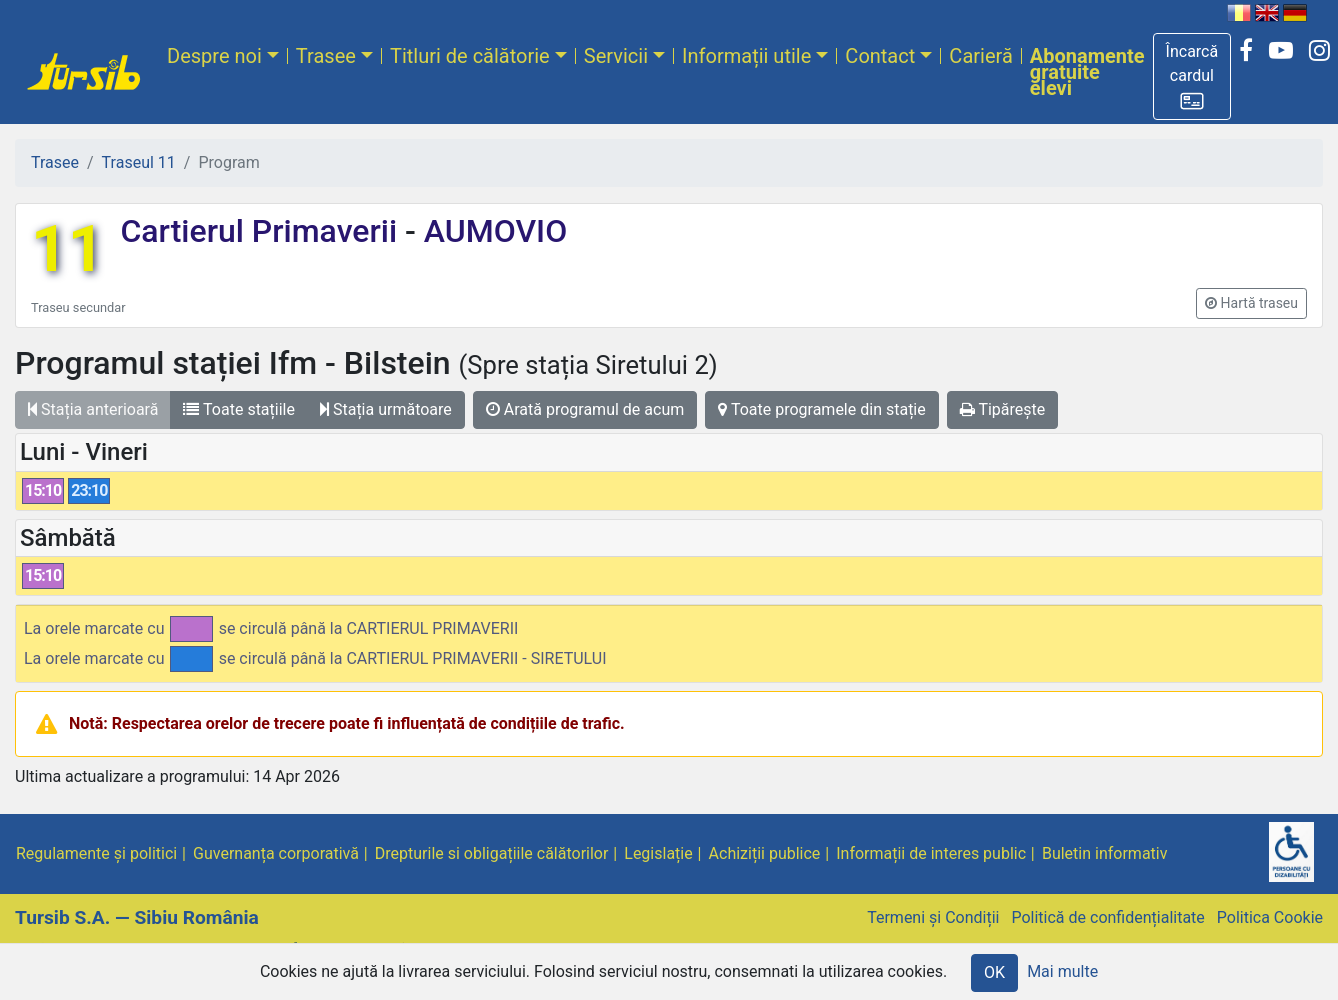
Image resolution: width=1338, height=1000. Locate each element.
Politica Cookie (1270, 917)
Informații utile (746, 56)
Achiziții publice (765, 853)
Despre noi (214, 56)
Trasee (326, 56)
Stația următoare (386, 409)
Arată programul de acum (585, 409)
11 (67, 249)
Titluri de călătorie (470, 56)
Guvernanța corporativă (276, 853)
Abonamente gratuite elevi (1087, 72)
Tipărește (1003, 409)
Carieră (980, 56)
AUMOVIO (491, 231)
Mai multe (1062, 971)
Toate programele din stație (822, 409)
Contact (880, 56)
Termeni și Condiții (933, 917)
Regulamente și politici (96, 853)
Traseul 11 (139, 162)
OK (994, 972)
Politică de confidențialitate (1107, 917)
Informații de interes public (931, 853)
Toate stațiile (239, 409)
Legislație (658, 853)
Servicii (616, 56)
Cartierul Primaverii (262, 231)
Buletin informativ (1105, 853)
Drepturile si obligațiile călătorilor (492, 853)
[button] (1192, 76)
